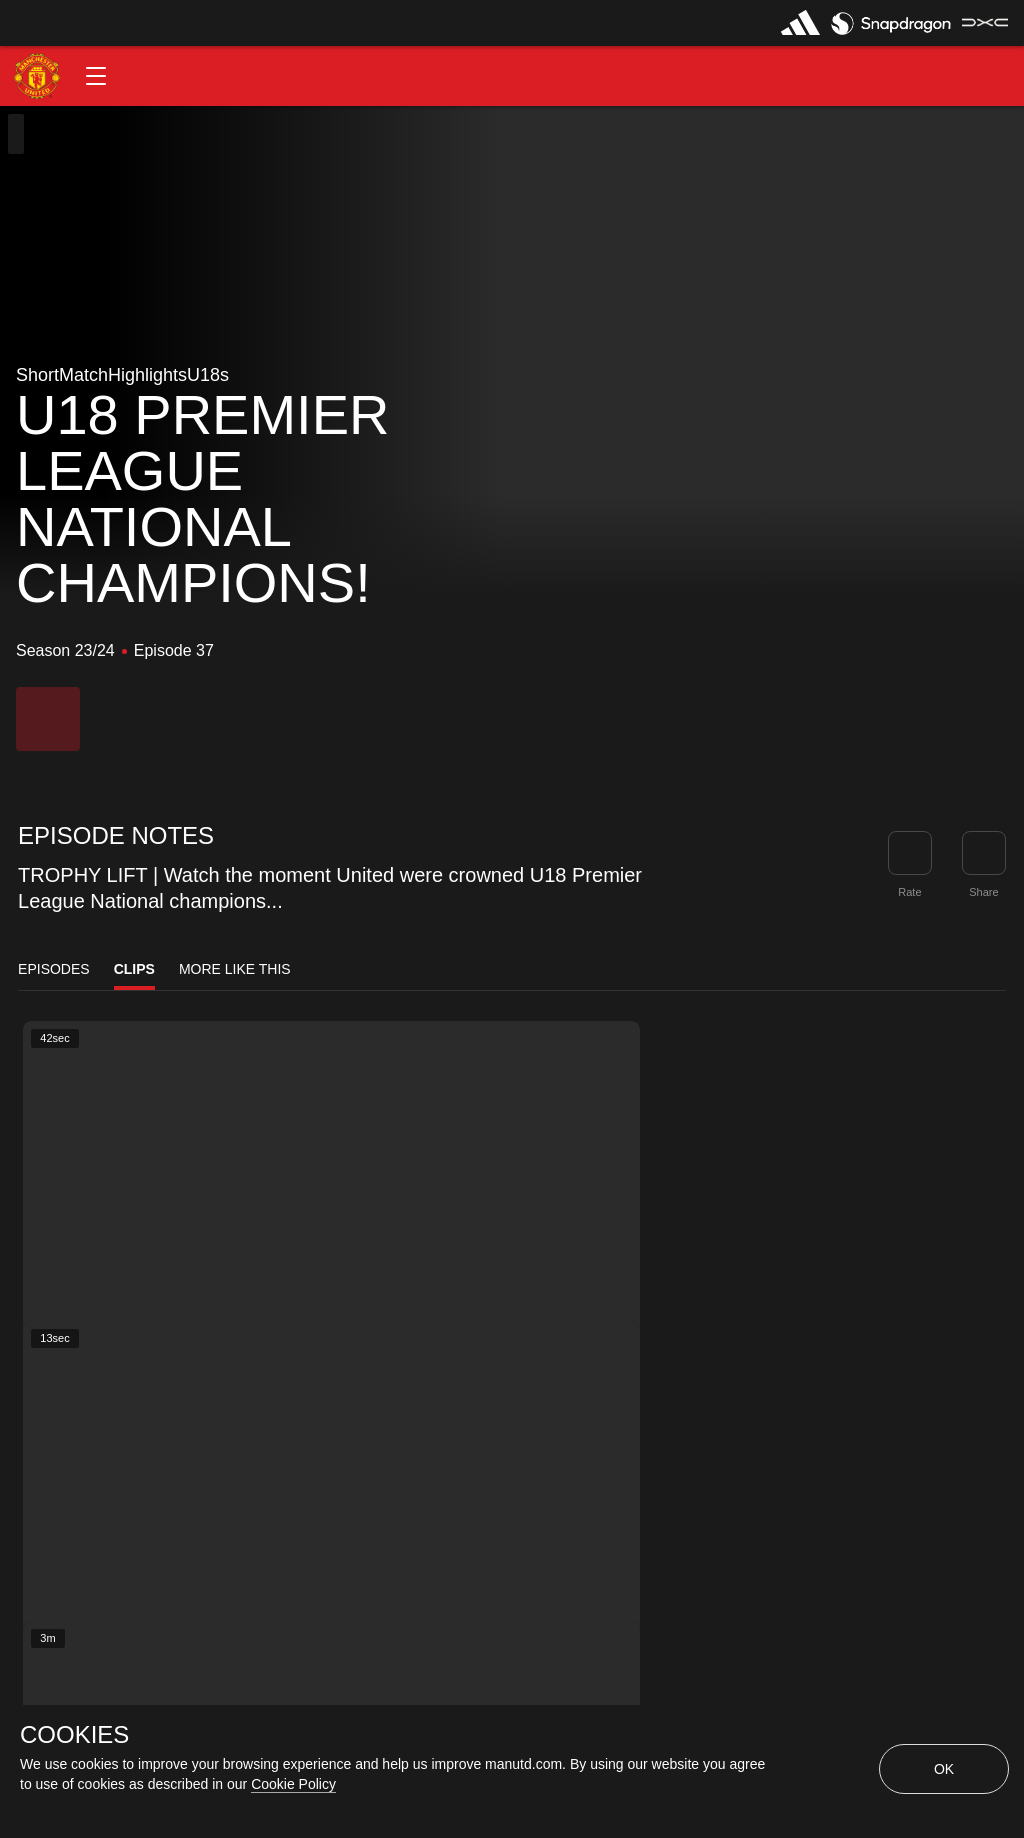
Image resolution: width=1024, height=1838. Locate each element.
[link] (984, 853)
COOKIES (74, 1735)
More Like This (235, 969)
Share (983, 892)
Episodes (54, 969)
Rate (909, 892)
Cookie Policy (293, 1784)
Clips (134, 969)
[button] (96, 76)
